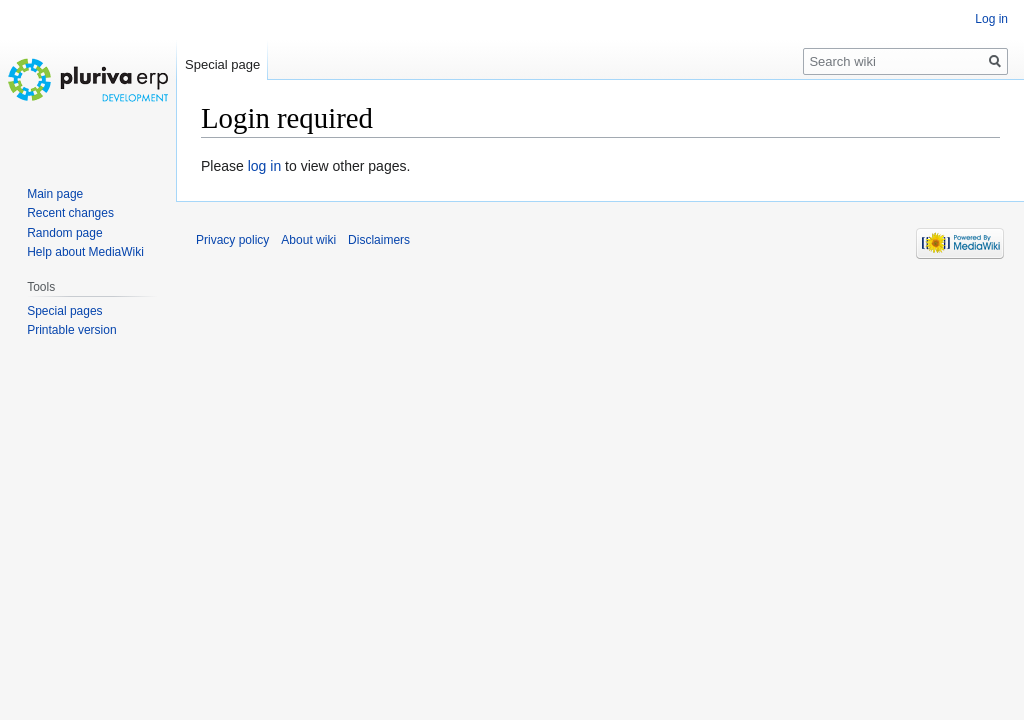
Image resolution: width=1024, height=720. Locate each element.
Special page (222, 64)
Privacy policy (232, 240)
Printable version (71, 330)
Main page (55, 194)
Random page (64, 233)
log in (264, 166)
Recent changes (70, 213)
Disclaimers (379, 240)
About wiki (308, 240)
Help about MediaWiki (85, 252)
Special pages (64, 311)
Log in (991, 19)
